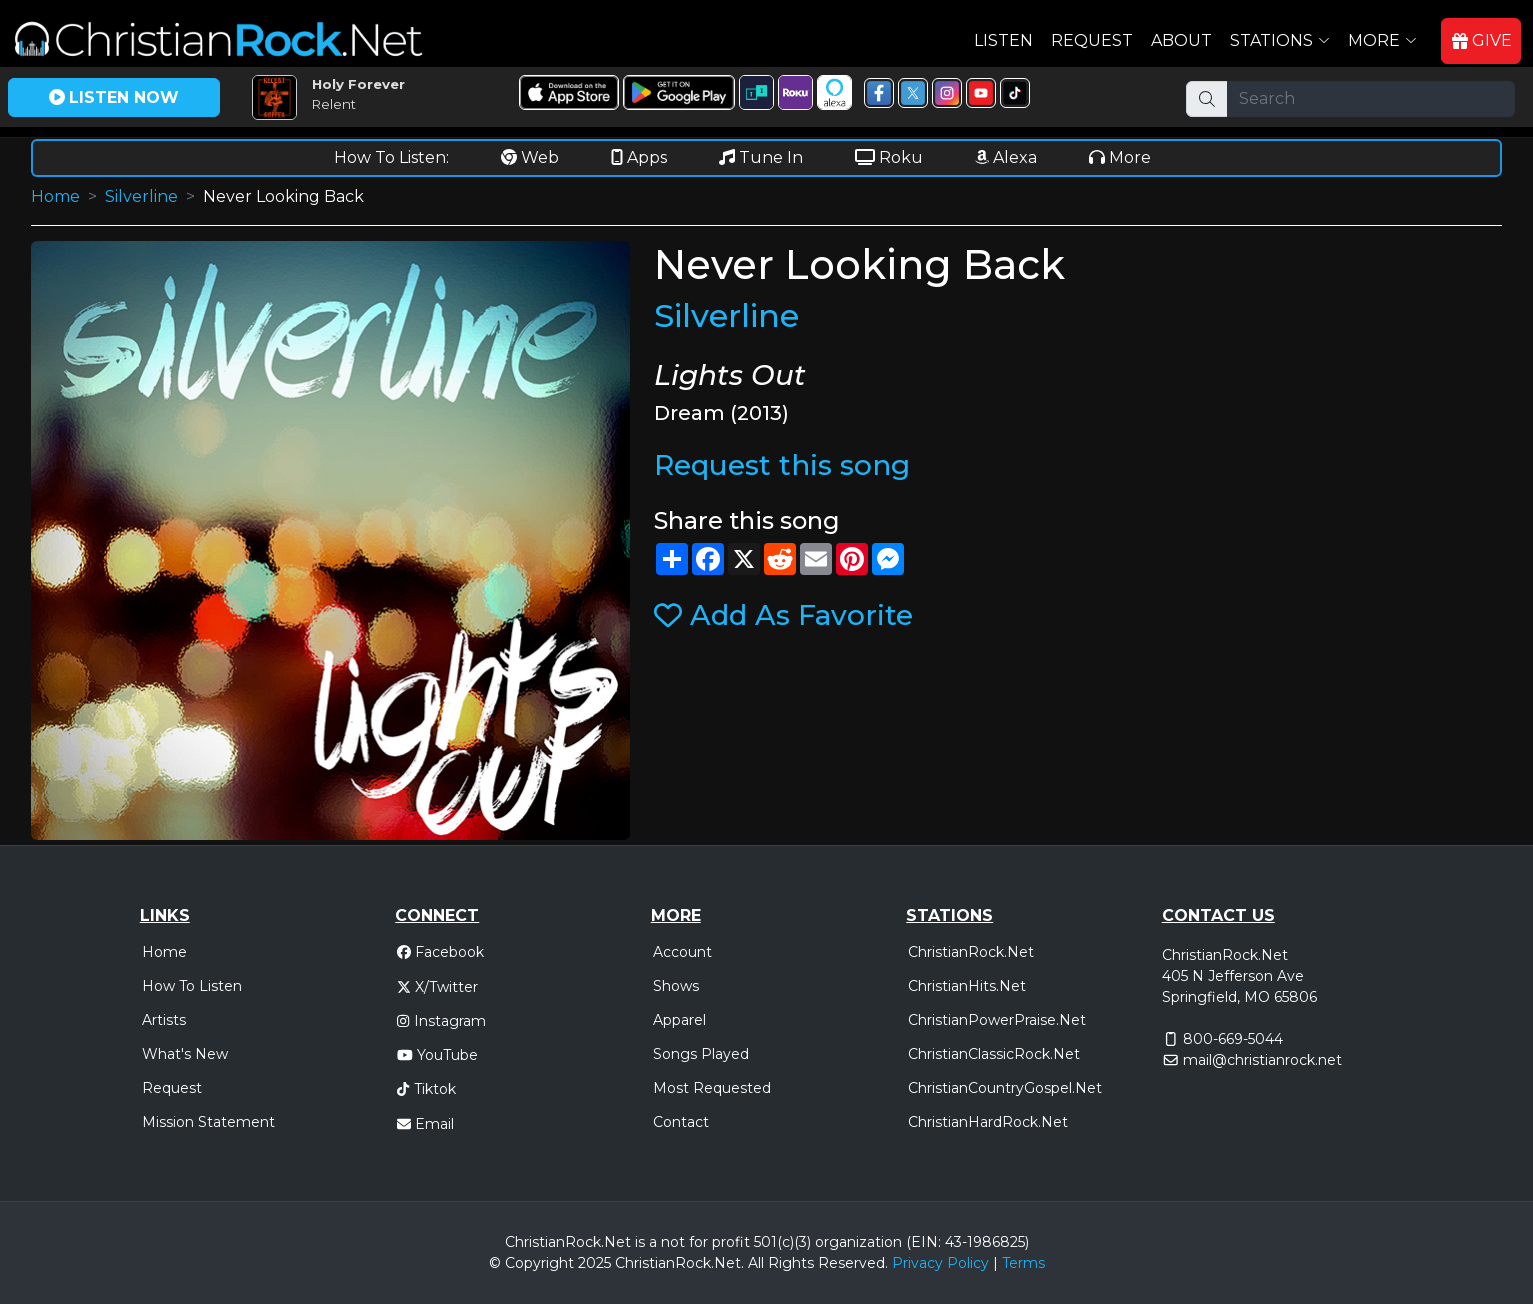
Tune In (761, 157)
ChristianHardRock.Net (988, 1122)
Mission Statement (208, 1122)
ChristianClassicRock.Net (994, 1054)
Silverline (141, 196)
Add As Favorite (783, 615)
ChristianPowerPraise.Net (997, 1020)
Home (55, 196)
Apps (639, 157)
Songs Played (701, 1054)
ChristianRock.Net (971, 952)
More (1120, 157)
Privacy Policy (940, 1263)
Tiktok (426, 1089)
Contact (681, 1122)
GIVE (1482, 40)
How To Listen (192, 986)
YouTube (437, 1055)
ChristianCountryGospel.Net (1005, 1088)
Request (1092, 40)
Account (682, 952)
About (1181, 40)
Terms (1023, 1263)
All (756, 1263)
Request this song (782, 465)
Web (530, 157)
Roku (889, 157)
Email (425, 1124)
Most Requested (712, 1088)
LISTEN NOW (114, 97)
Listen (1003, 40)
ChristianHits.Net (967, 986)
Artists (164, 1020)
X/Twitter (437, 987)
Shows (676, 986)
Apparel (679, 1020)
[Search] (1371, 99)
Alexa (1006, 157)
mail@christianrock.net (1262, 1060)
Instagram (441, 1021)
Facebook (440, 952)
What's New (185, 1054)
